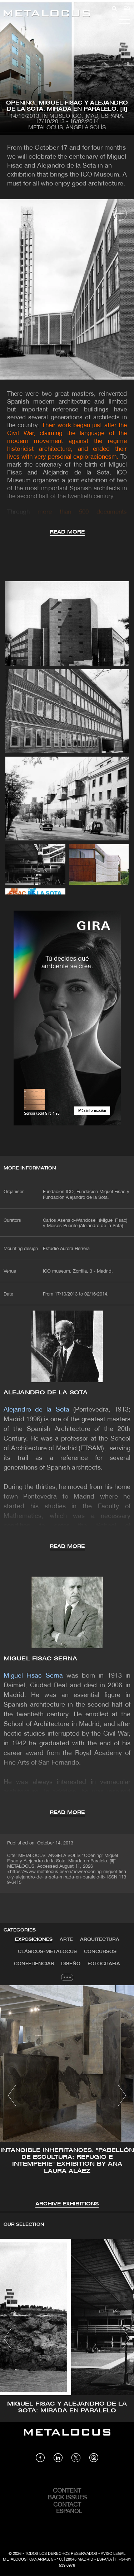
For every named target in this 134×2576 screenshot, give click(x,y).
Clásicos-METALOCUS (47, 1952)
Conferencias (34, 1964)
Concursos (100, 1952)
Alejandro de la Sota (46, 1392)
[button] (12, 2095)
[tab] (33, 1940)
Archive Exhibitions (67, 2204)
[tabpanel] (67, 2096)
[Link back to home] (47, 14)
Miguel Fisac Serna (40, 1658)
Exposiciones (34, 1939)
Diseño (70, 1964)
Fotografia (104, 1964)
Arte (66, 1939)
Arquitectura (99, 1939)
